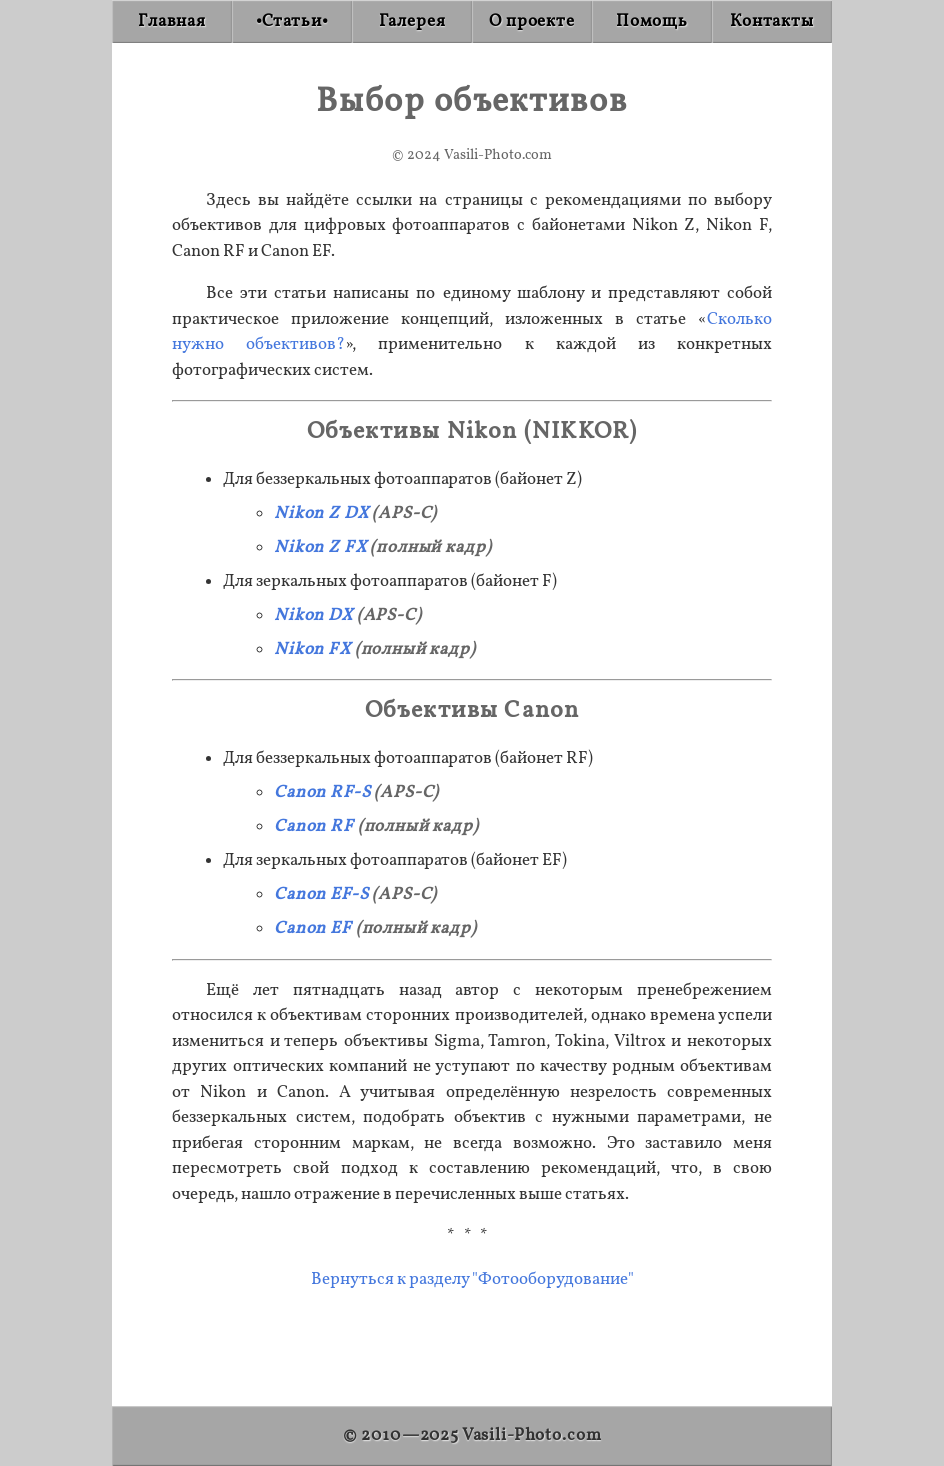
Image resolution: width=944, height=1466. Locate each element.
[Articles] (292, 21)
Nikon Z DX (321, 513)
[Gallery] (412, 21)
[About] (532, 21)
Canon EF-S (321, 894)
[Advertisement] (472, 1339)
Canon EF (313, 928)
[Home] (172, 21)
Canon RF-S (322, 792)
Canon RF (314, 826)
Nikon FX (312, 649)
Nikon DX (313, 615)
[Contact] (772, 21)
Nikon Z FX (320, 547)
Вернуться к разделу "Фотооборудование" (472, 1279)
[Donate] (652, 21)
